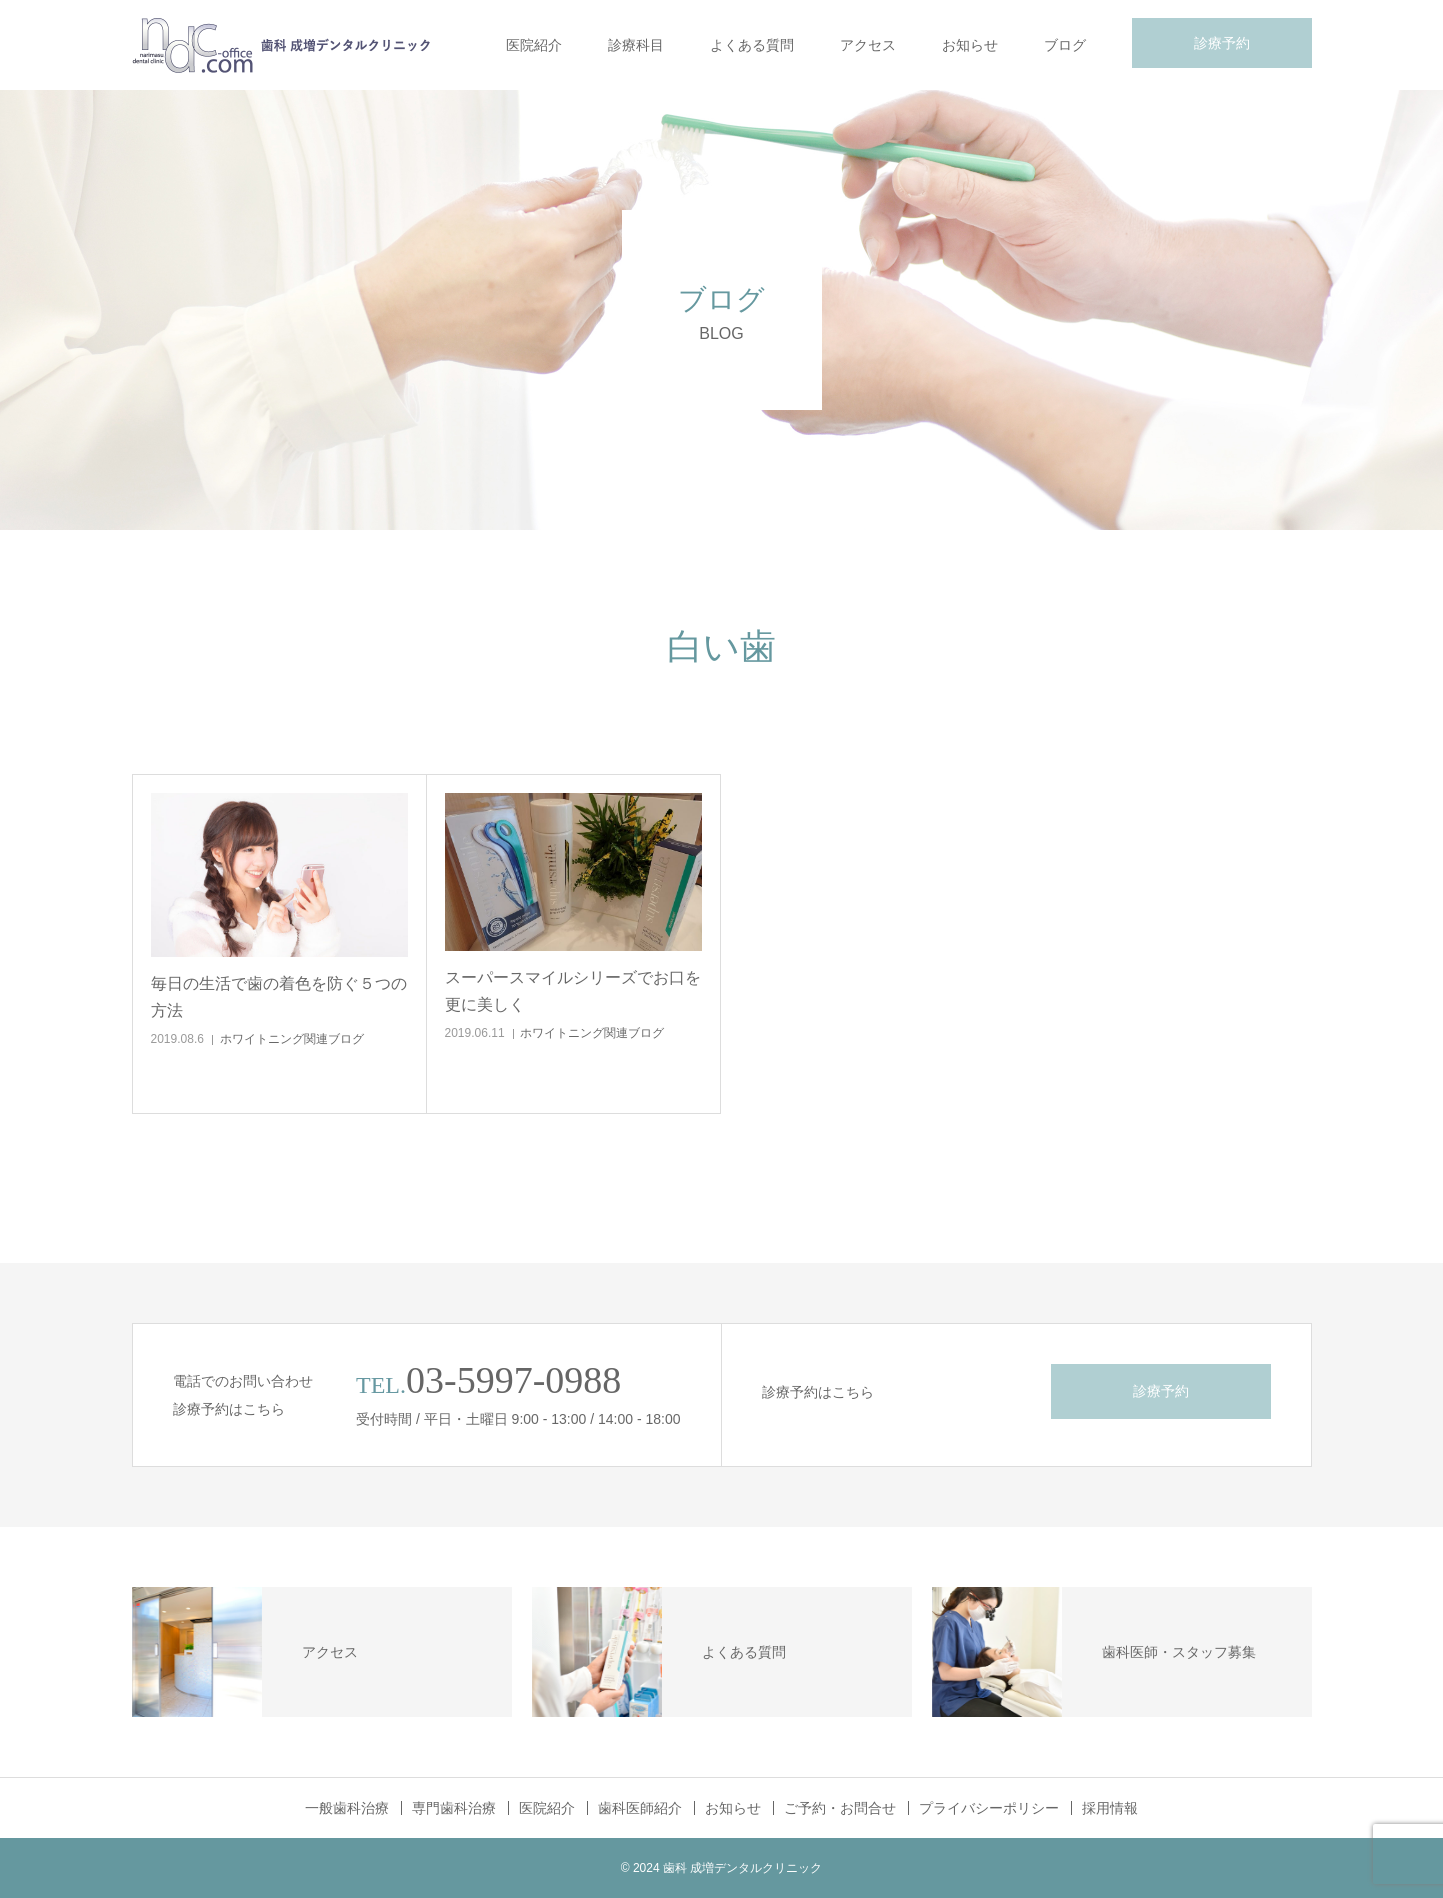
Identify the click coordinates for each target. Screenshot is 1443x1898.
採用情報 (1110, 1808)
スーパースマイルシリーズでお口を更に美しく (573, 991)
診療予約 (1222, 43)
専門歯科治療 (454, 1808)
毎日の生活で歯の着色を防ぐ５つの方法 (279, 997)
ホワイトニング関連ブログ (292, 1039)
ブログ (1065, 45)
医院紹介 (534, 45)
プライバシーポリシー (989, 1808)
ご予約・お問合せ (840, 1808)
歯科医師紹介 (640, 1808)
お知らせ (970, 45)
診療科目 (636, 45)
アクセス (868, 45)
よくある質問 (752, 45)
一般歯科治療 (347, 1808)
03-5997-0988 (513, 1380)
